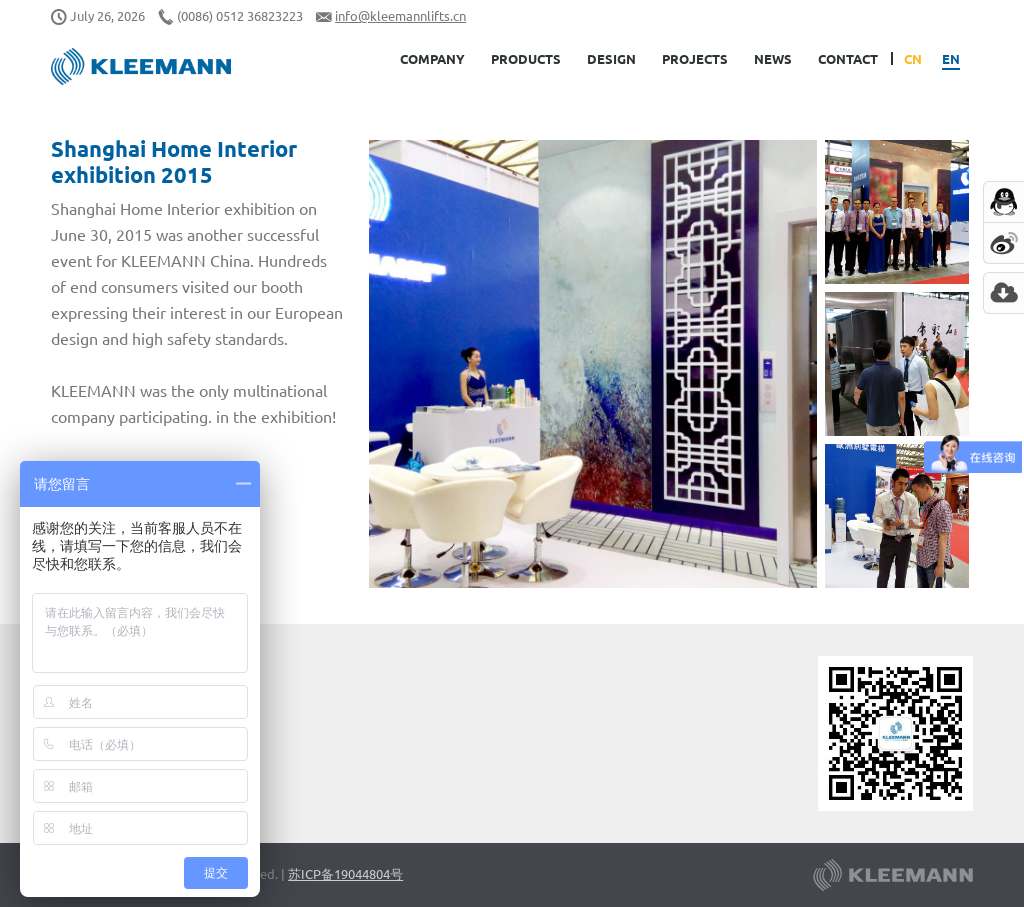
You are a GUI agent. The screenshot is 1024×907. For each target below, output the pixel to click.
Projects (695, 58)
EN (951, 58)
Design (611, 58)
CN (913, 58)
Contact (848, 58)
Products (526, 58)
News (773, 58)
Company (432, 58)
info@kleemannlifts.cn (400, 15)
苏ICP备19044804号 (345, 873)
